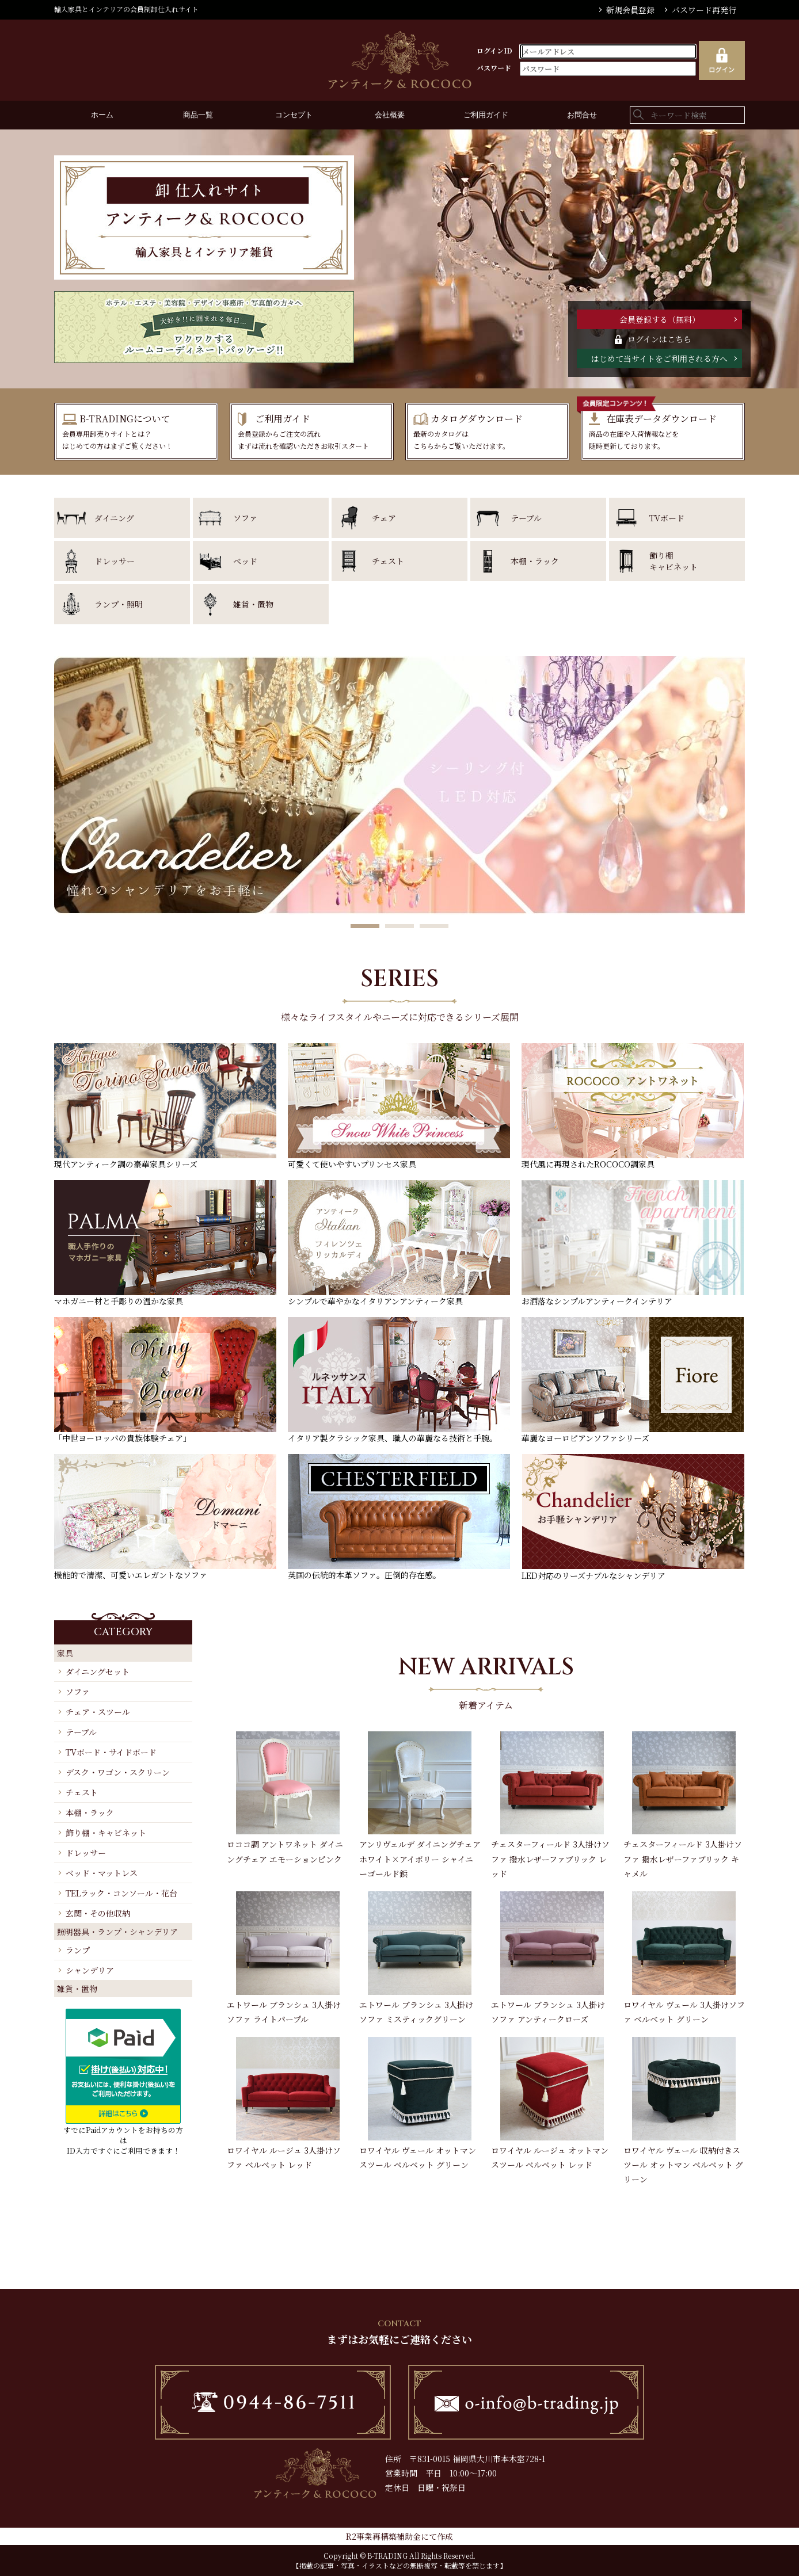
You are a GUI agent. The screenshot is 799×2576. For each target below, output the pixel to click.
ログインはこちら (659, 339)
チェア (384, 518)
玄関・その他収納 (98, 1913)
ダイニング (114, 518)
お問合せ (582, 115)
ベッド (245, 561)
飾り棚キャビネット (673, 561)
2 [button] (399, 927)
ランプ (78, 1950)
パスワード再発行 (704, 10)
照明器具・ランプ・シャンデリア (117, 1931)
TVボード (666, 518)
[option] (399, 785)
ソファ (245, 518)
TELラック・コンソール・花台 (121, 1893)
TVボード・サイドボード (111, 1752)
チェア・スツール (98, 1712)
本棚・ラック (535, 561)
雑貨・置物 (253, 604)
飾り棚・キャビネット (106, 1832)
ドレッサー (114, 561)
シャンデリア (90, 1970)
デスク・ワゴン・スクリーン (118, 1772)
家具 (65, 1653)
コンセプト (294, 115)
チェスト (388, 561)
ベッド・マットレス (102, 1873)
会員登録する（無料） (659, 319)
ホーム (102, 115)
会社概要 (390, 115)
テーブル (526, 518)
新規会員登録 (630, 10)
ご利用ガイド (485, 115)
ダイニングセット (98, 1671)
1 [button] (365, 927)
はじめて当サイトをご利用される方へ (659, 358)
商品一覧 (198, 115)
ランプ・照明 (118, 604)
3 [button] (434, 927)
